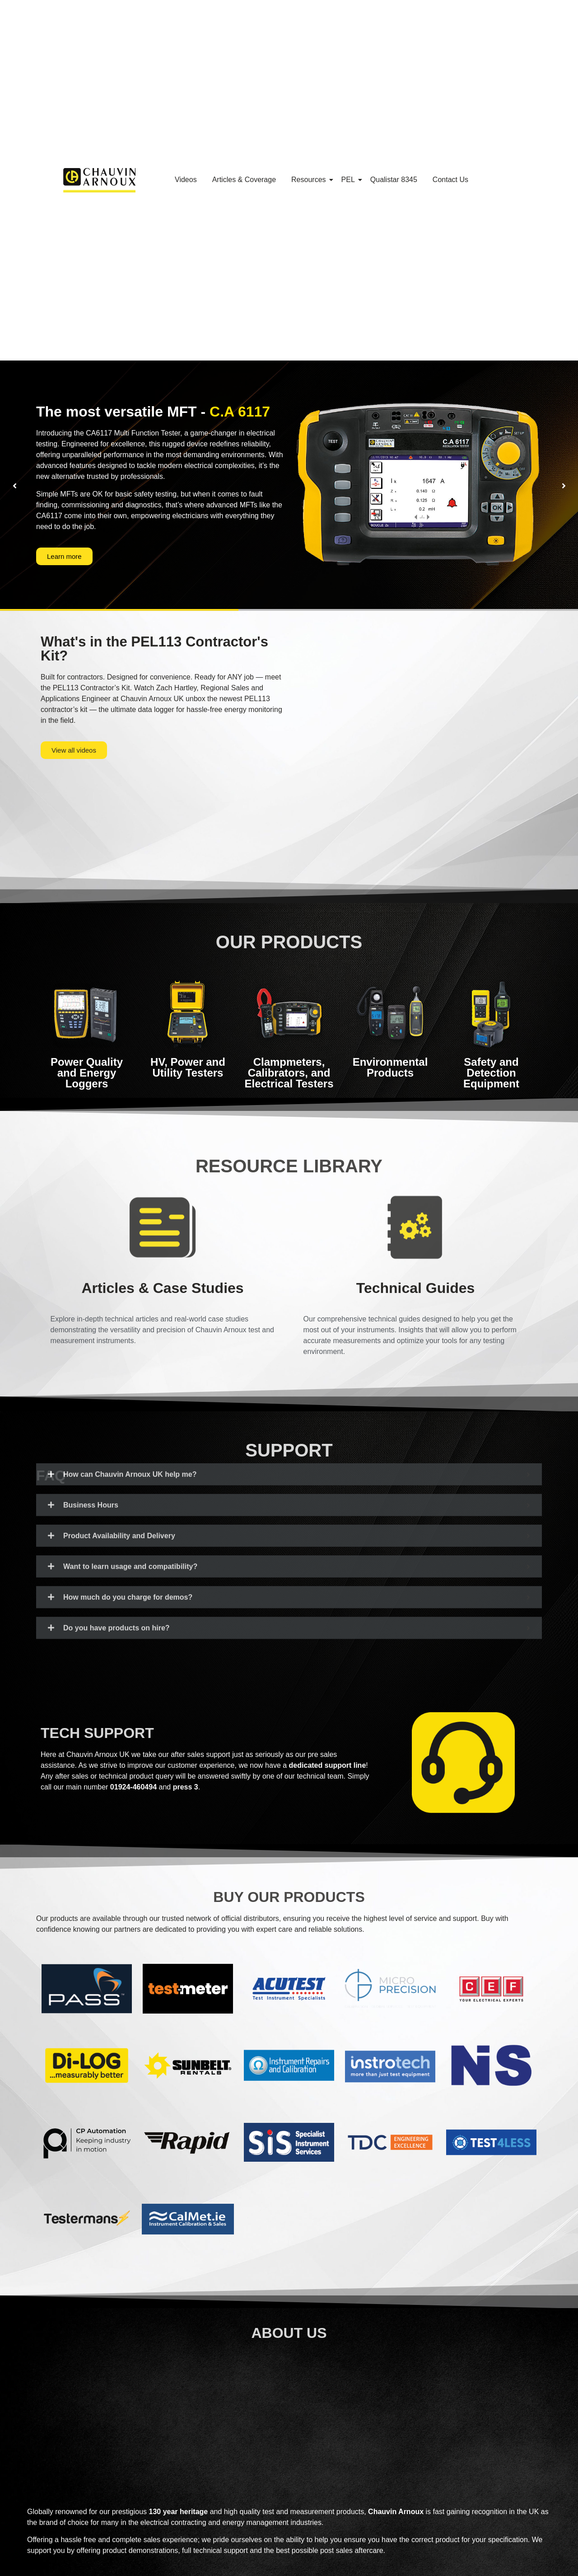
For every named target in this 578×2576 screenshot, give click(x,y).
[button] (14, 486)
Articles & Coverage (244, 179)
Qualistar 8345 (393, 179)
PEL (349, 179)
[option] (289, 486)
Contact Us (450, 179)
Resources (310, 179)
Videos (186, 179)
